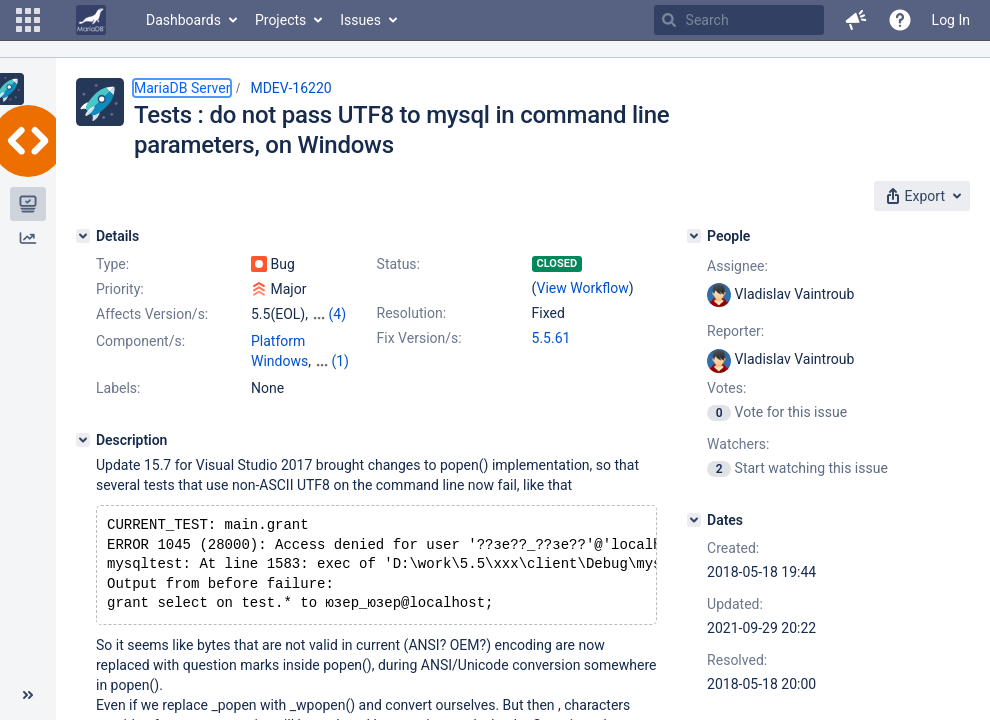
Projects (280, 20)
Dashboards (183, 20)
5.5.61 (551, 338)
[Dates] (694, 520)
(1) (340, 361)
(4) (337, 314)
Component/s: (140, 341)
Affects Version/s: (152, 314)
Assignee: (737, 266)
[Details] (83, 236)
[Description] (83, 440)
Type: (112, 264)
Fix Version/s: (419, 338)
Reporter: (735, 331)
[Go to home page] (91, 20)
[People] (694, 236)
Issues (360, 20)
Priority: (120, 289)
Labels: (118, 388)
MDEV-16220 (290, 88)
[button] (28, 20)
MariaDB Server (182, 88)
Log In (951, 20)
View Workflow (583, 288)
